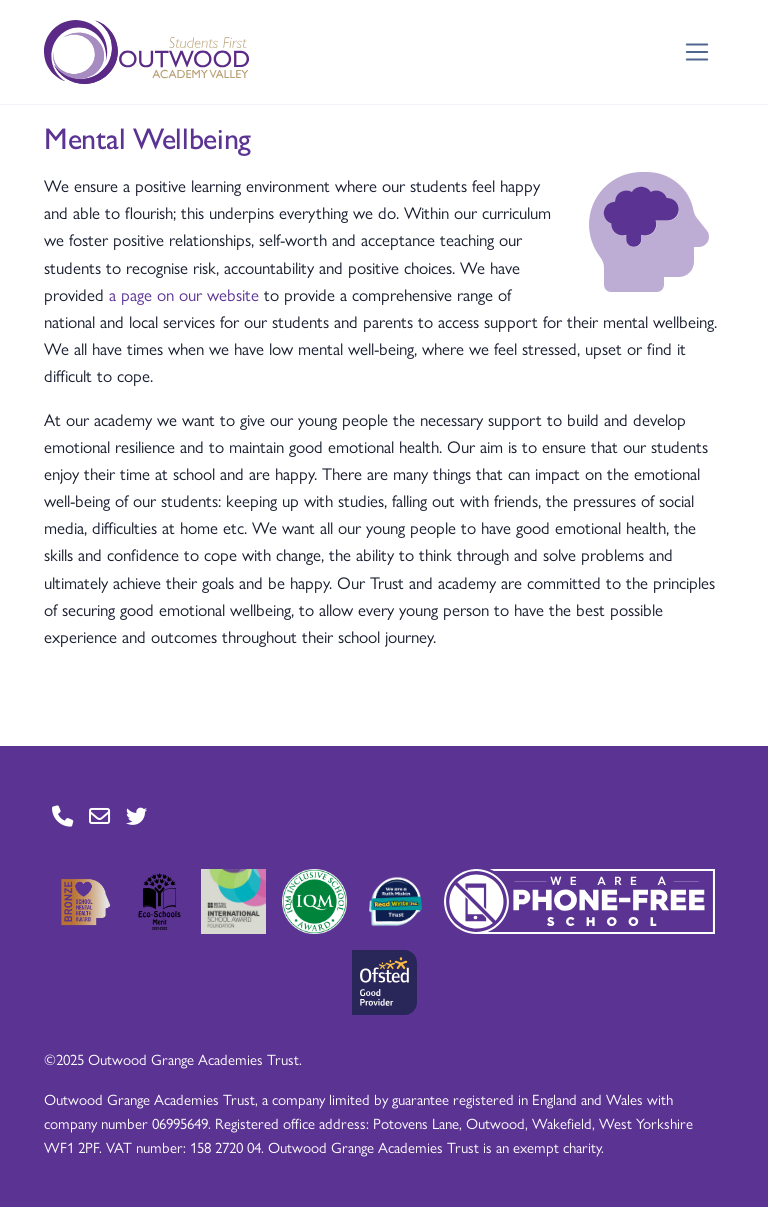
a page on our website (184, 294)
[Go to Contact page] (62, 815)
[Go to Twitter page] (136, 815)
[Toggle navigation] (697, 52)
